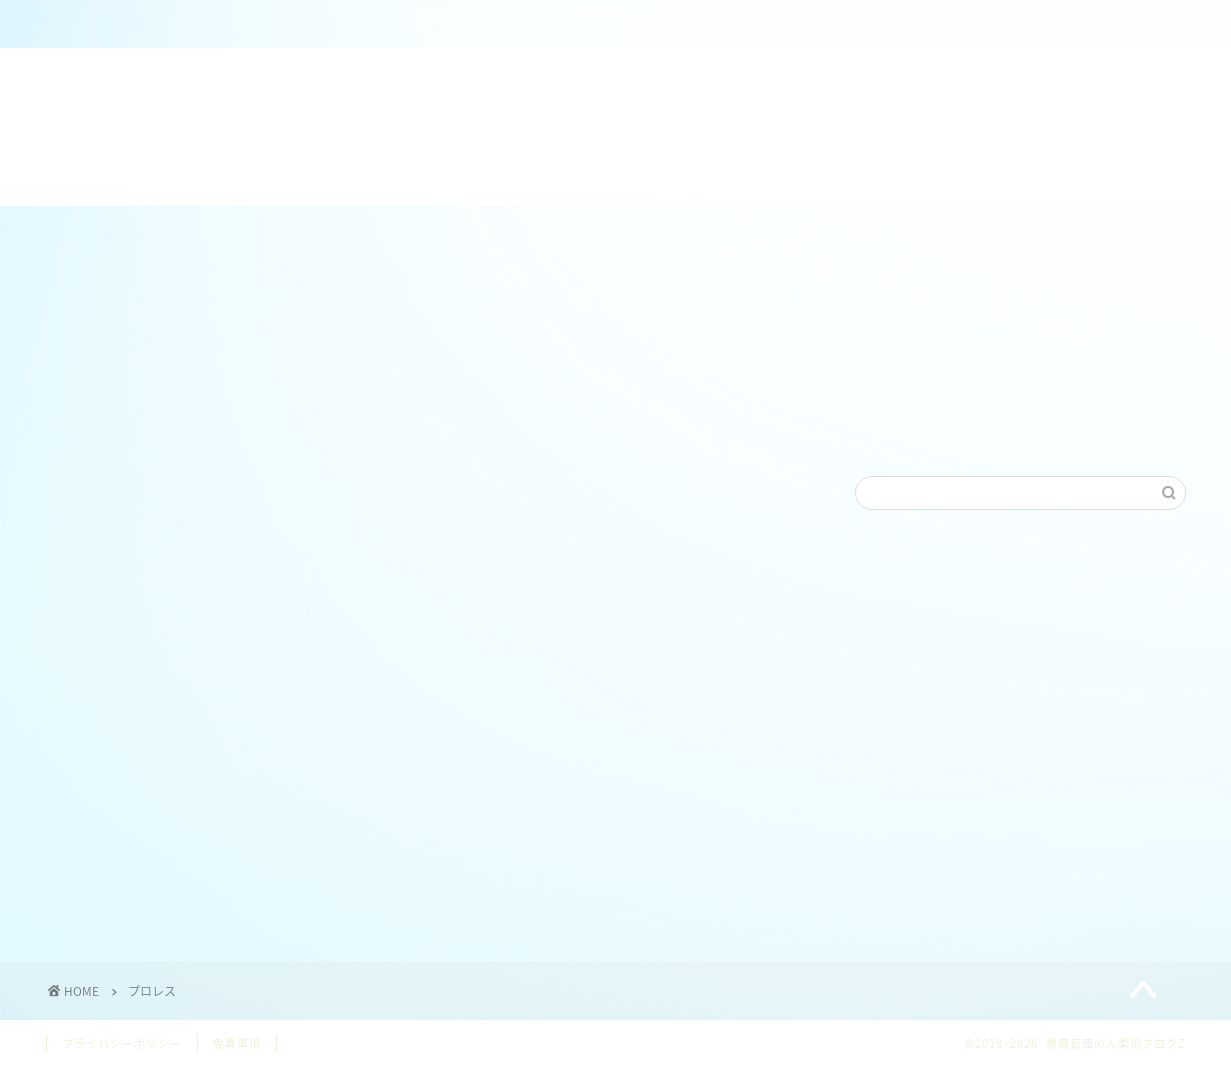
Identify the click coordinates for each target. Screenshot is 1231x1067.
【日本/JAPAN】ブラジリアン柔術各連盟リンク (889, 32)
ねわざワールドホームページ (648, 24)
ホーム (166, 24)
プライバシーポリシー (122, 1043)
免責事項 (237, 1043)
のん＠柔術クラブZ (407, 24)
